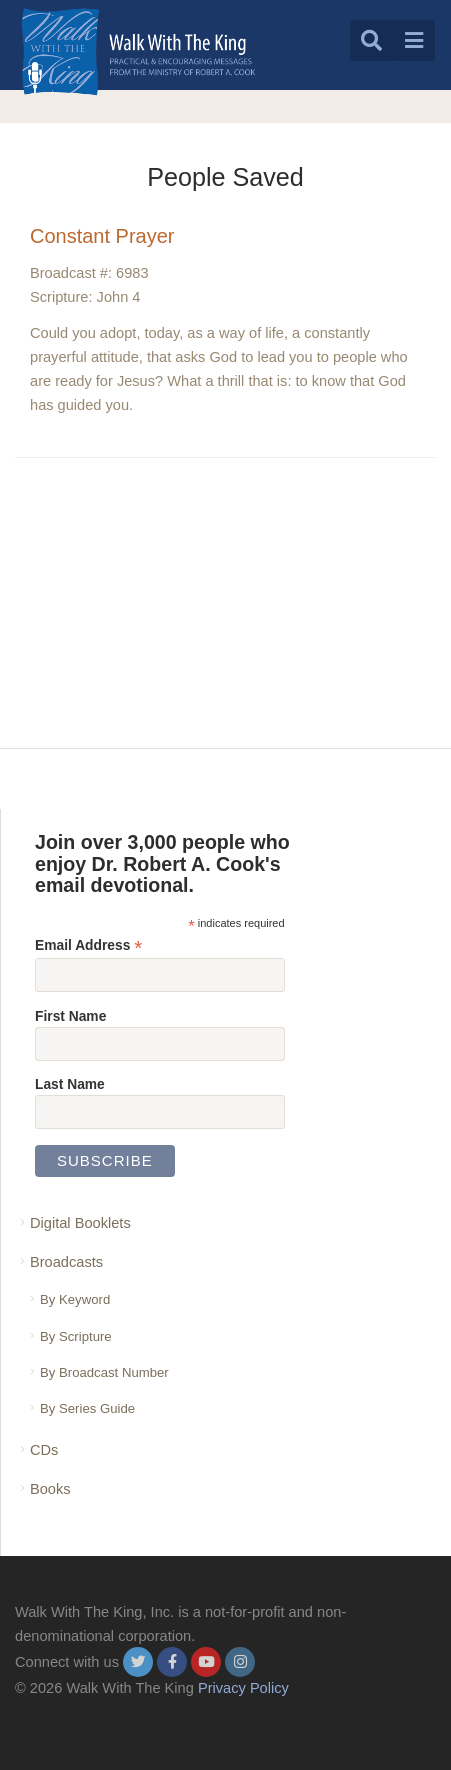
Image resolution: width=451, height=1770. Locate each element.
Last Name (70, 1084)
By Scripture (76, 1336)
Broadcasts (66, 1262)
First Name (70, 1016)
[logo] (138, 51)
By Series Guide (87, 1408)
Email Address (88, 945)
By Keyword (75, 1299)
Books (50, 1489)
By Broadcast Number (104, 1372)
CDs (44, 1450)
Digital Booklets (80, 1223)
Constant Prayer (102, 236)
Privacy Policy (243, 1688)
